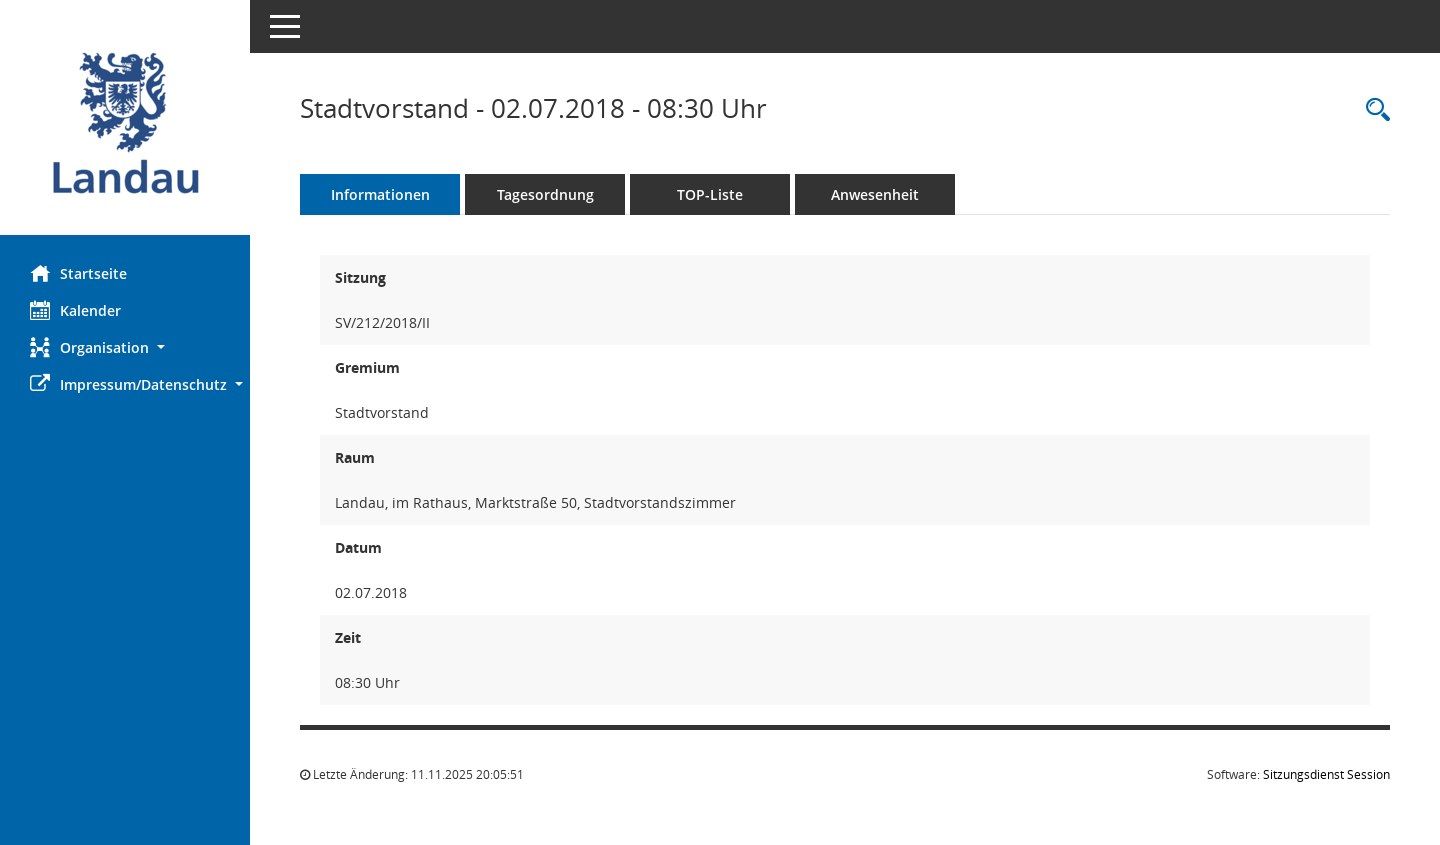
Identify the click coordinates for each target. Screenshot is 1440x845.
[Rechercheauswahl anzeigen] (1373, 110)
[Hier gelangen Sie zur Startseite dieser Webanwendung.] (125, 125)
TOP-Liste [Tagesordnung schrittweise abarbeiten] (710, 194)
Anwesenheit (875, 194)
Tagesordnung (545, 194)
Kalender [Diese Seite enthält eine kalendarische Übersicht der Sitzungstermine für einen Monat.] (75, 310)
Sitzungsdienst (1326, 774)
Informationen (380, 194)
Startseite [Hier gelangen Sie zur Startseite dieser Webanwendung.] (78, 273)
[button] (125, 347)
